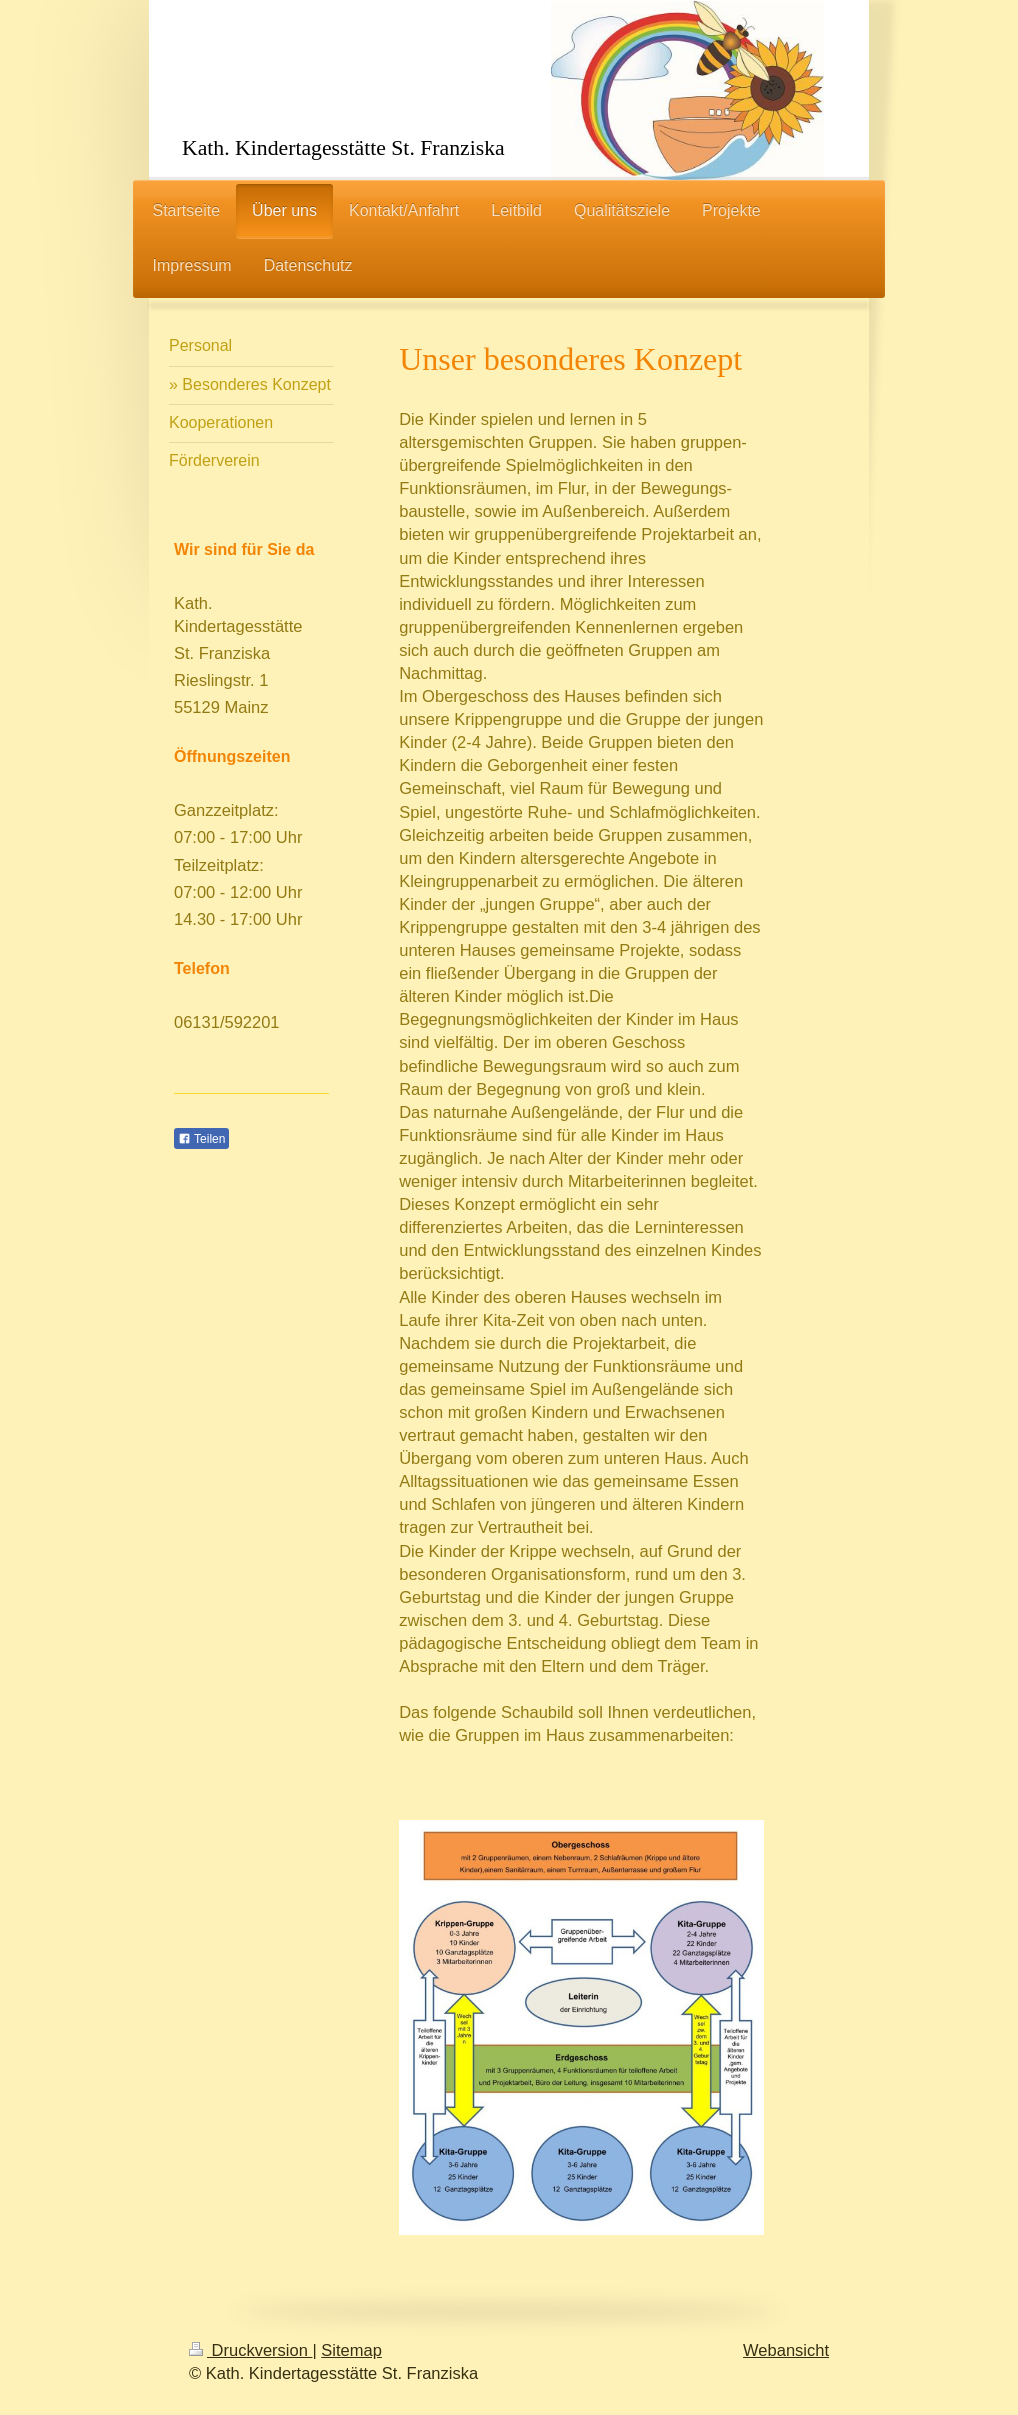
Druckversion (250, 2350)
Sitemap (351, 2350)
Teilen (201, 1139)
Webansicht (786, 2350)
